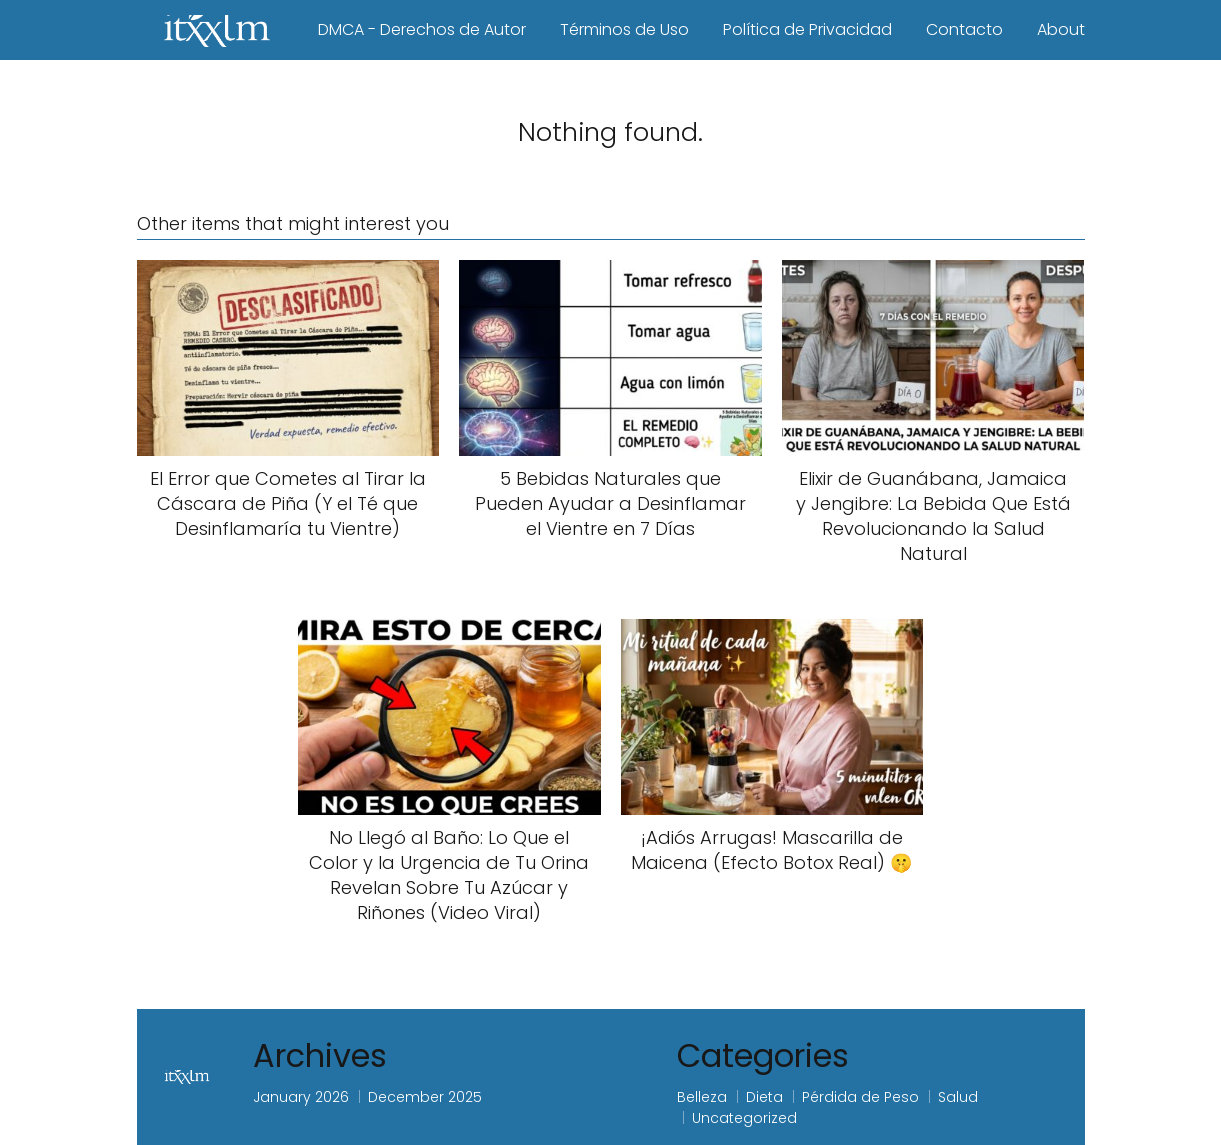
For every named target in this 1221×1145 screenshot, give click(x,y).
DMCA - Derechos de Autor (422, 29)
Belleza (702, 1097)
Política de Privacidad (807, 29)
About (1061, 29)
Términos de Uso (624, 29)
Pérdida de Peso (860, 1097)
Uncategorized (744, 1118)
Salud (958, 1097)
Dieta (764, 1097)
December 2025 (425, 1097)
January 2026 (301, 1097)
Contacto (964, 29)
